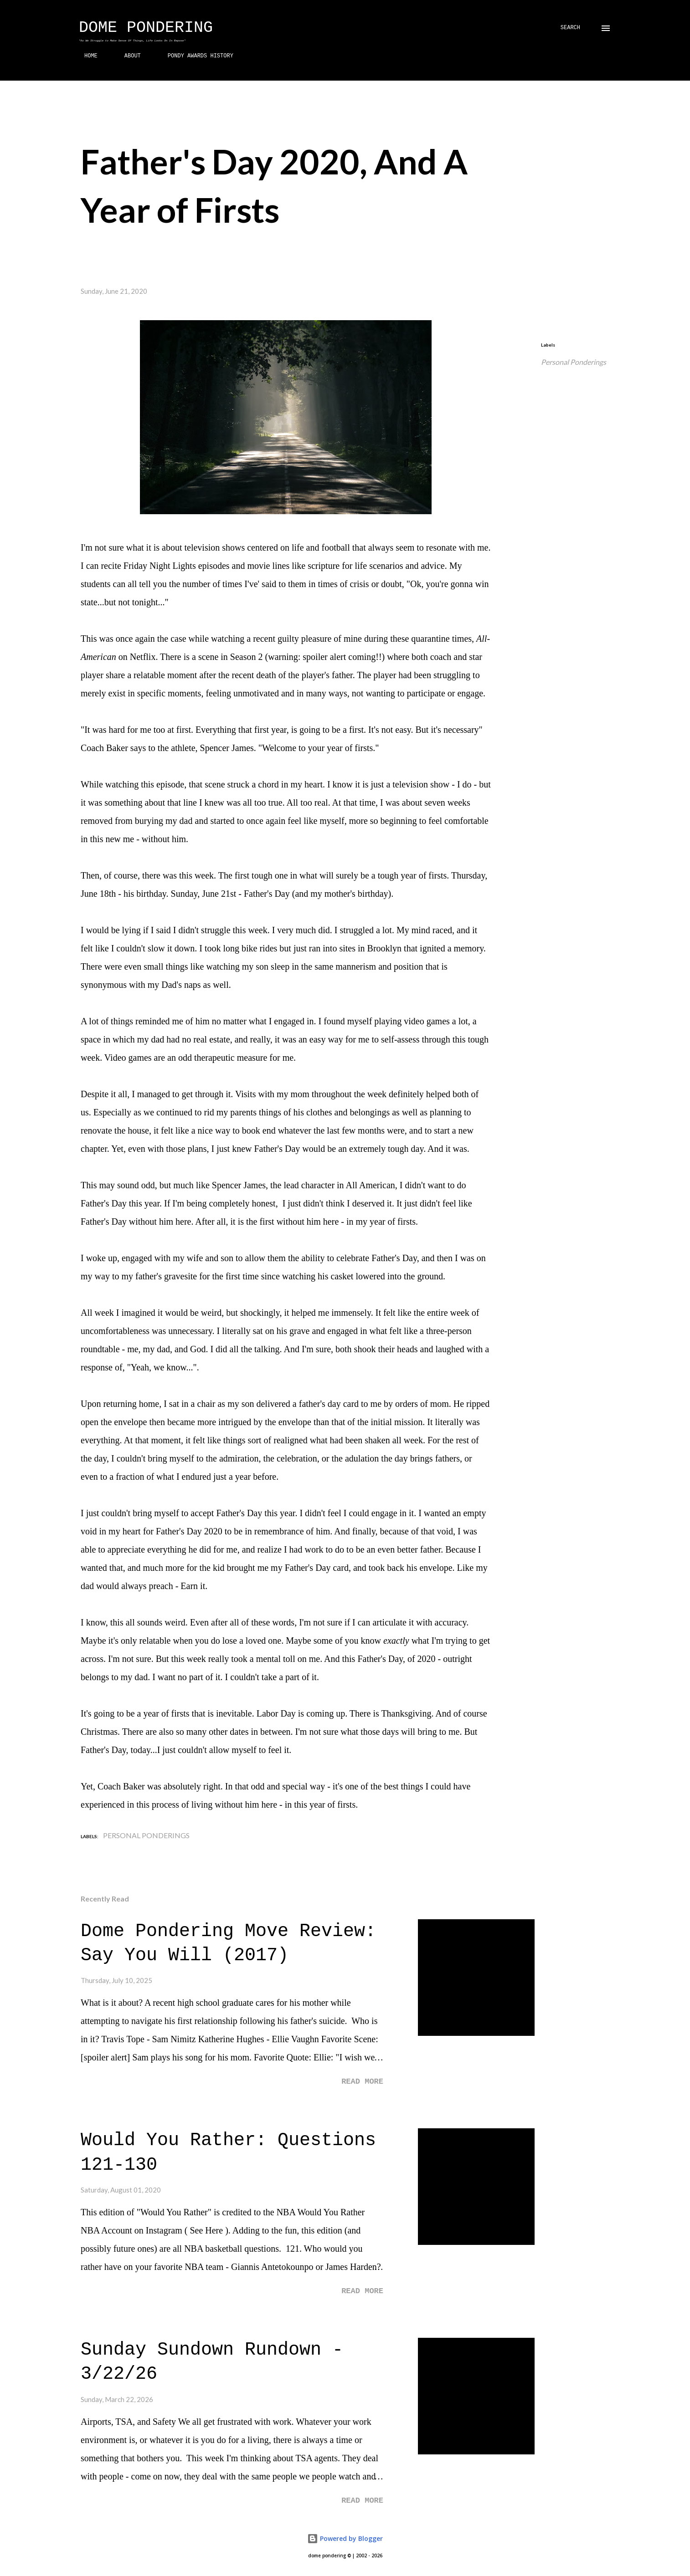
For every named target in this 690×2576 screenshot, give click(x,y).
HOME (85, 56)
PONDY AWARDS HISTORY (195, 56)
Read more (362, 2081)
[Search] (570, 28)
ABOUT (127, 56)
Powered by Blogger (345, 2538)
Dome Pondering (146, 28)
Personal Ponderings (573, 362)
